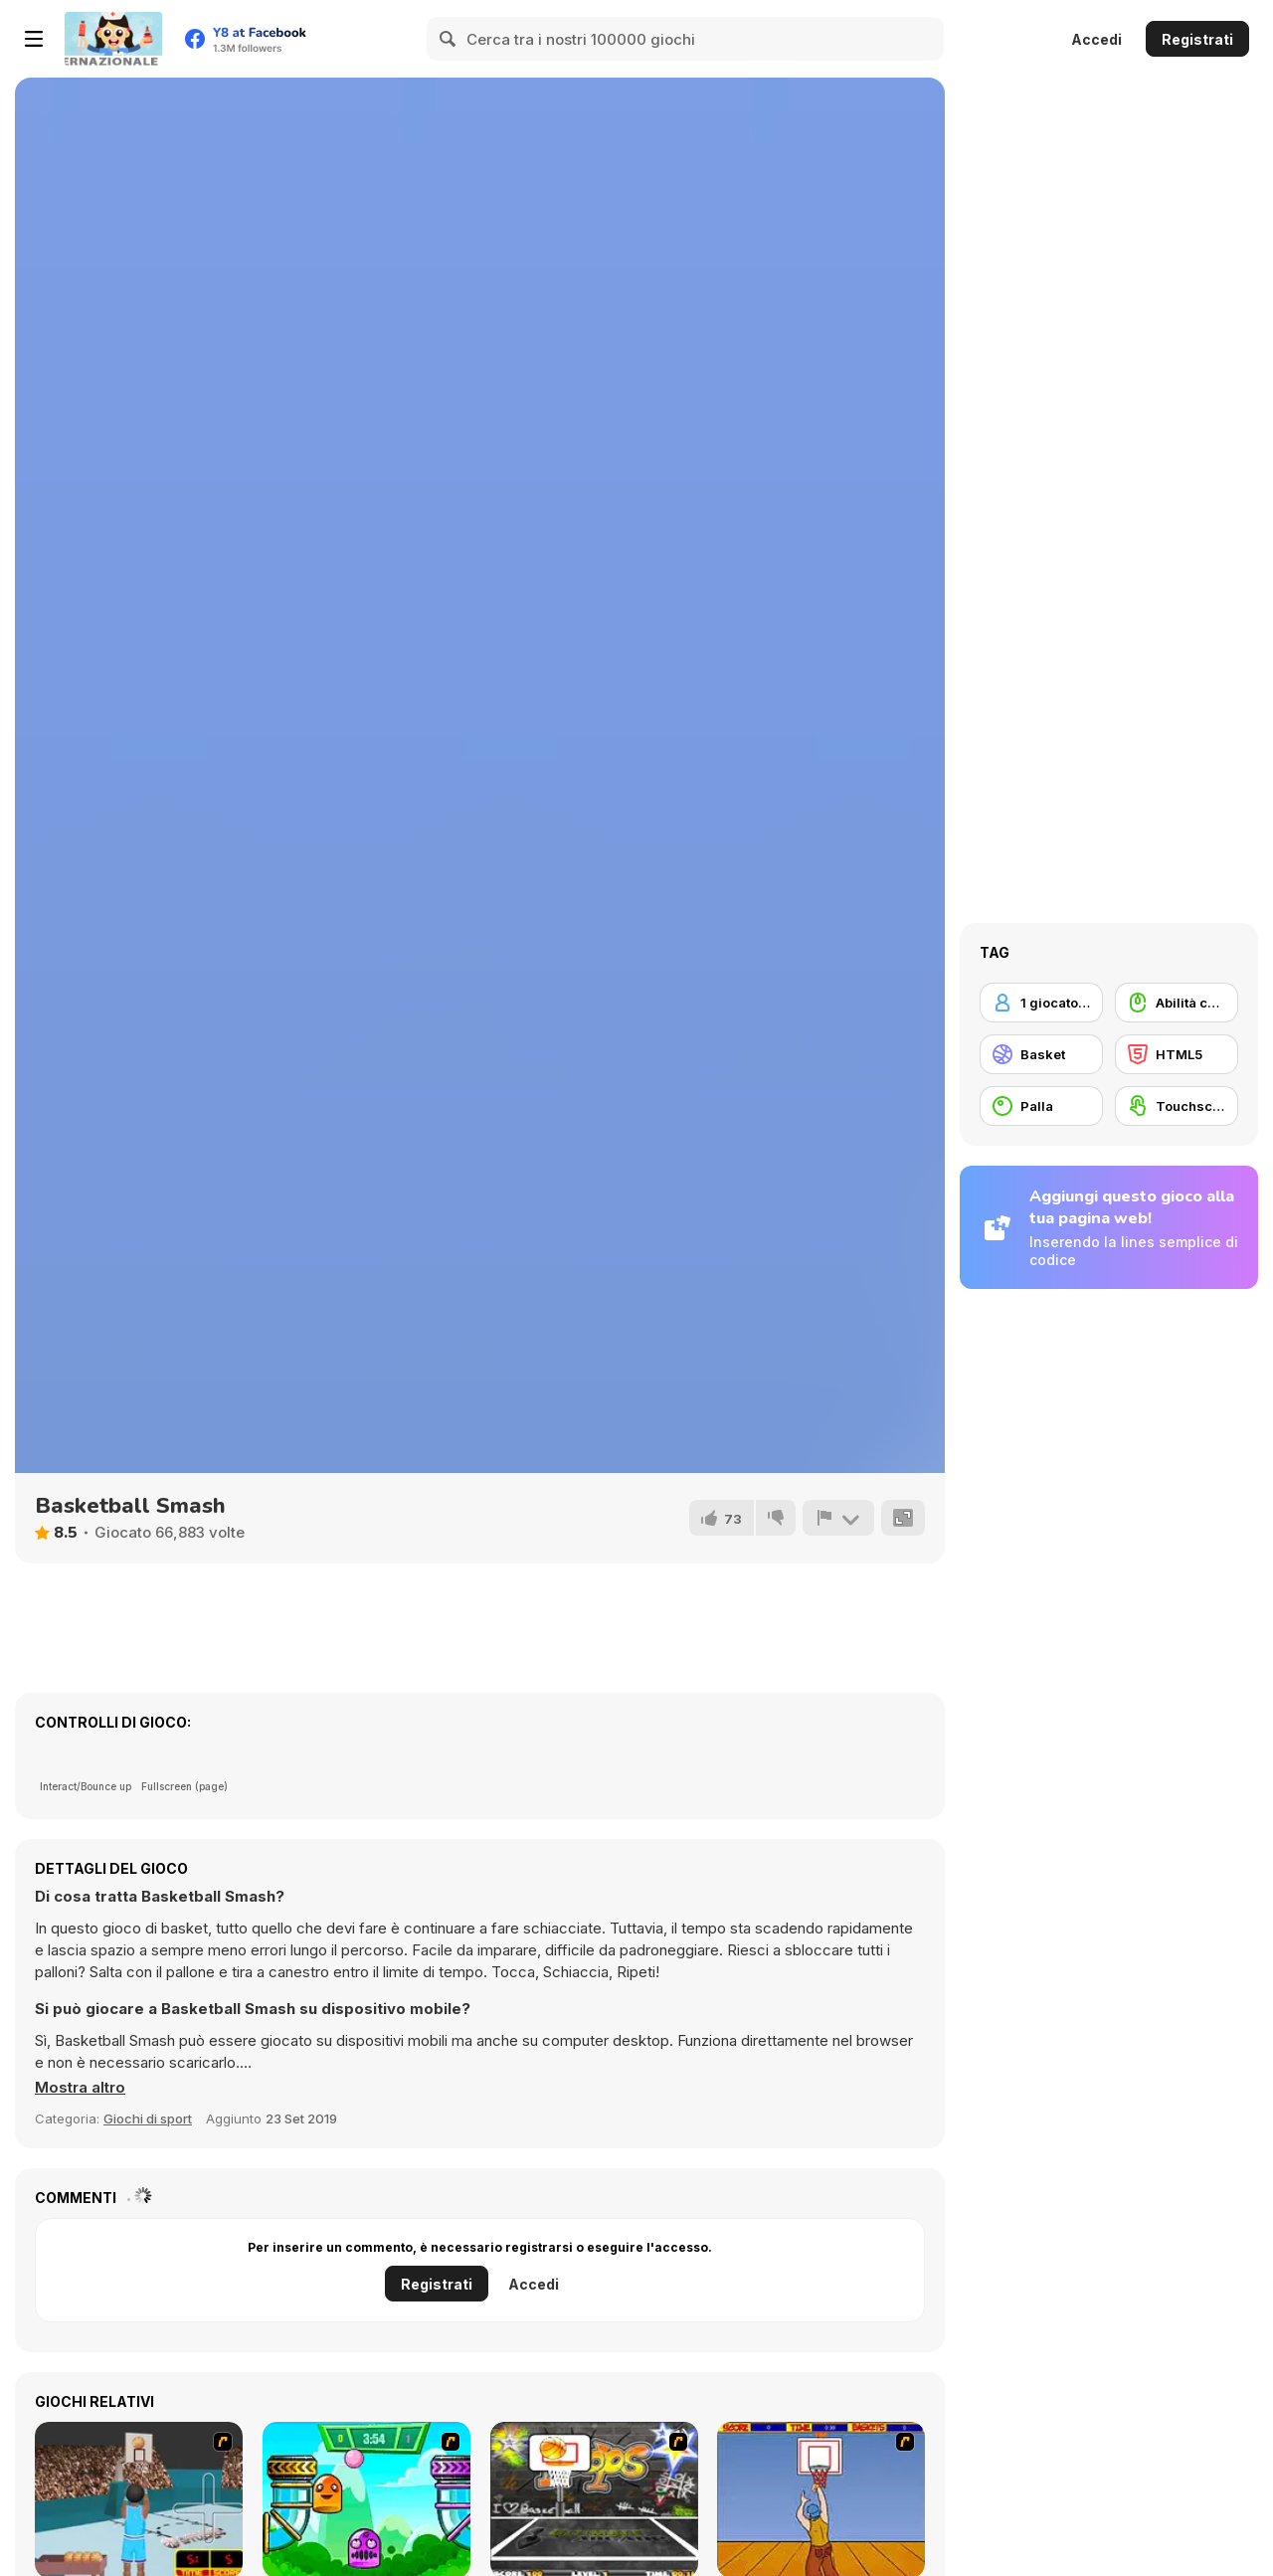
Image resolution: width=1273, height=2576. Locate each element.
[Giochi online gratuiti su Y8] (113, 39)
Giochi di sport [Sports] (147, 2118)
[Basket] (1041, 1054)
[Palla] (1041, 1106)
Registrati (1197, 39)
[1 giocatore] (1041, 1002)
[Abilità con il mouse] (1176, 1002)
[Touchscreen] (1176, 1106)
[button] (80, 2088)
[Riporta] (838, 1518)
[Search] (448, 39)
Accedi (1096, 39)
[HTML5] (1176, 1054)
